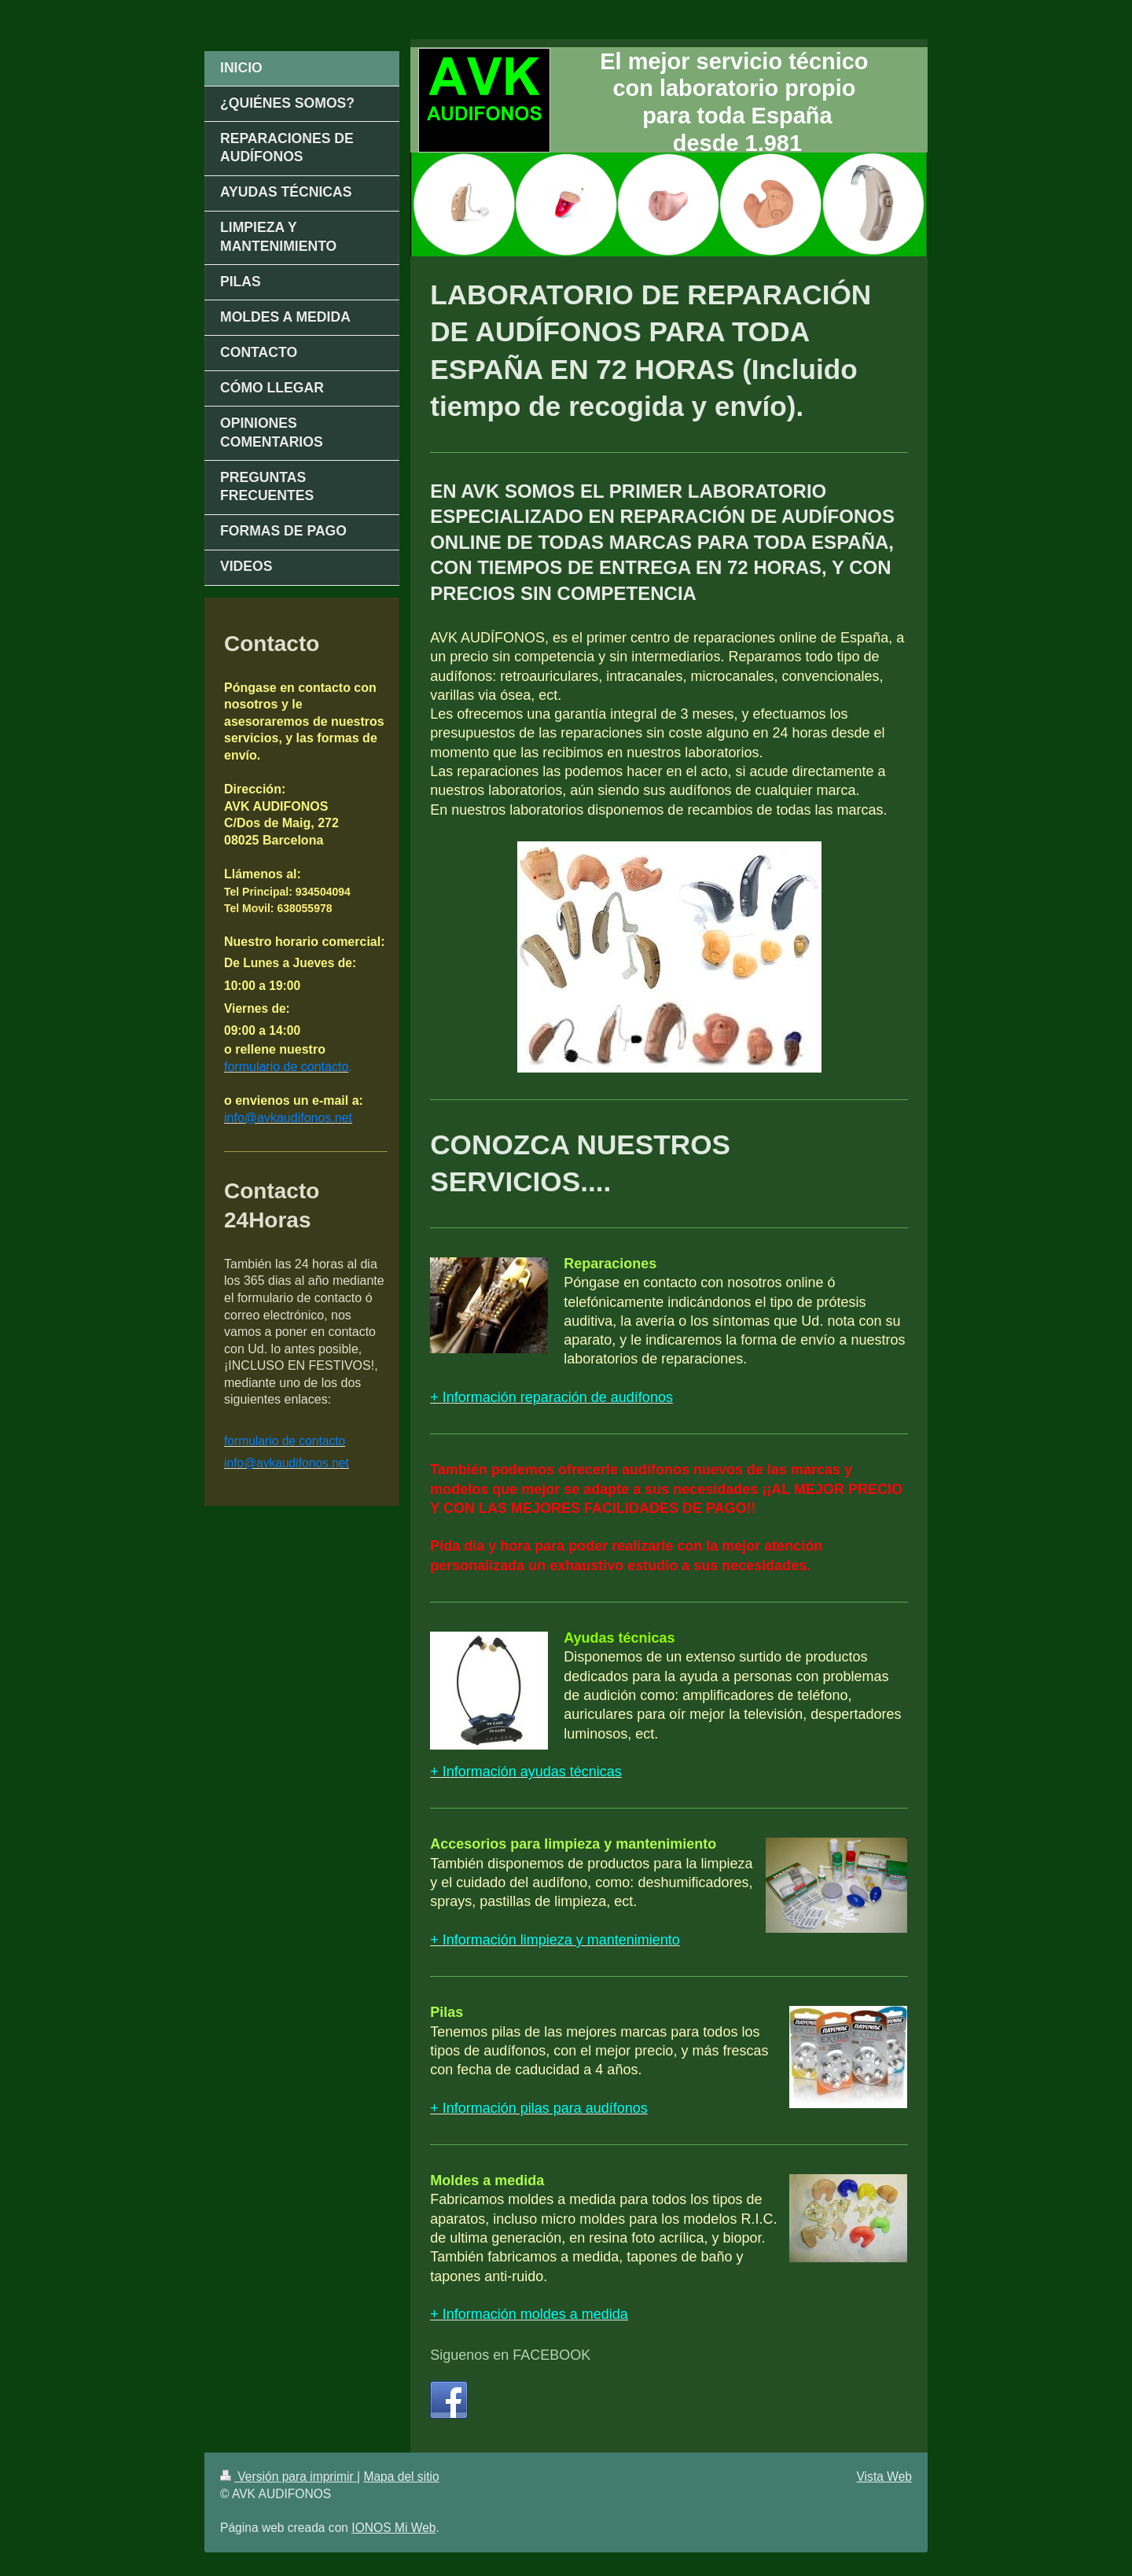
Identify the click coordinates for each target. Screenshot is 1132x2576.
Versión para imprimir (288, 2476)
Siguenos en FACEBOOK (510, 2355)
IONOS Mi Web (393, 2527)
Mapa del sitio (401, 2476)
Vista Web (885, 2476)
